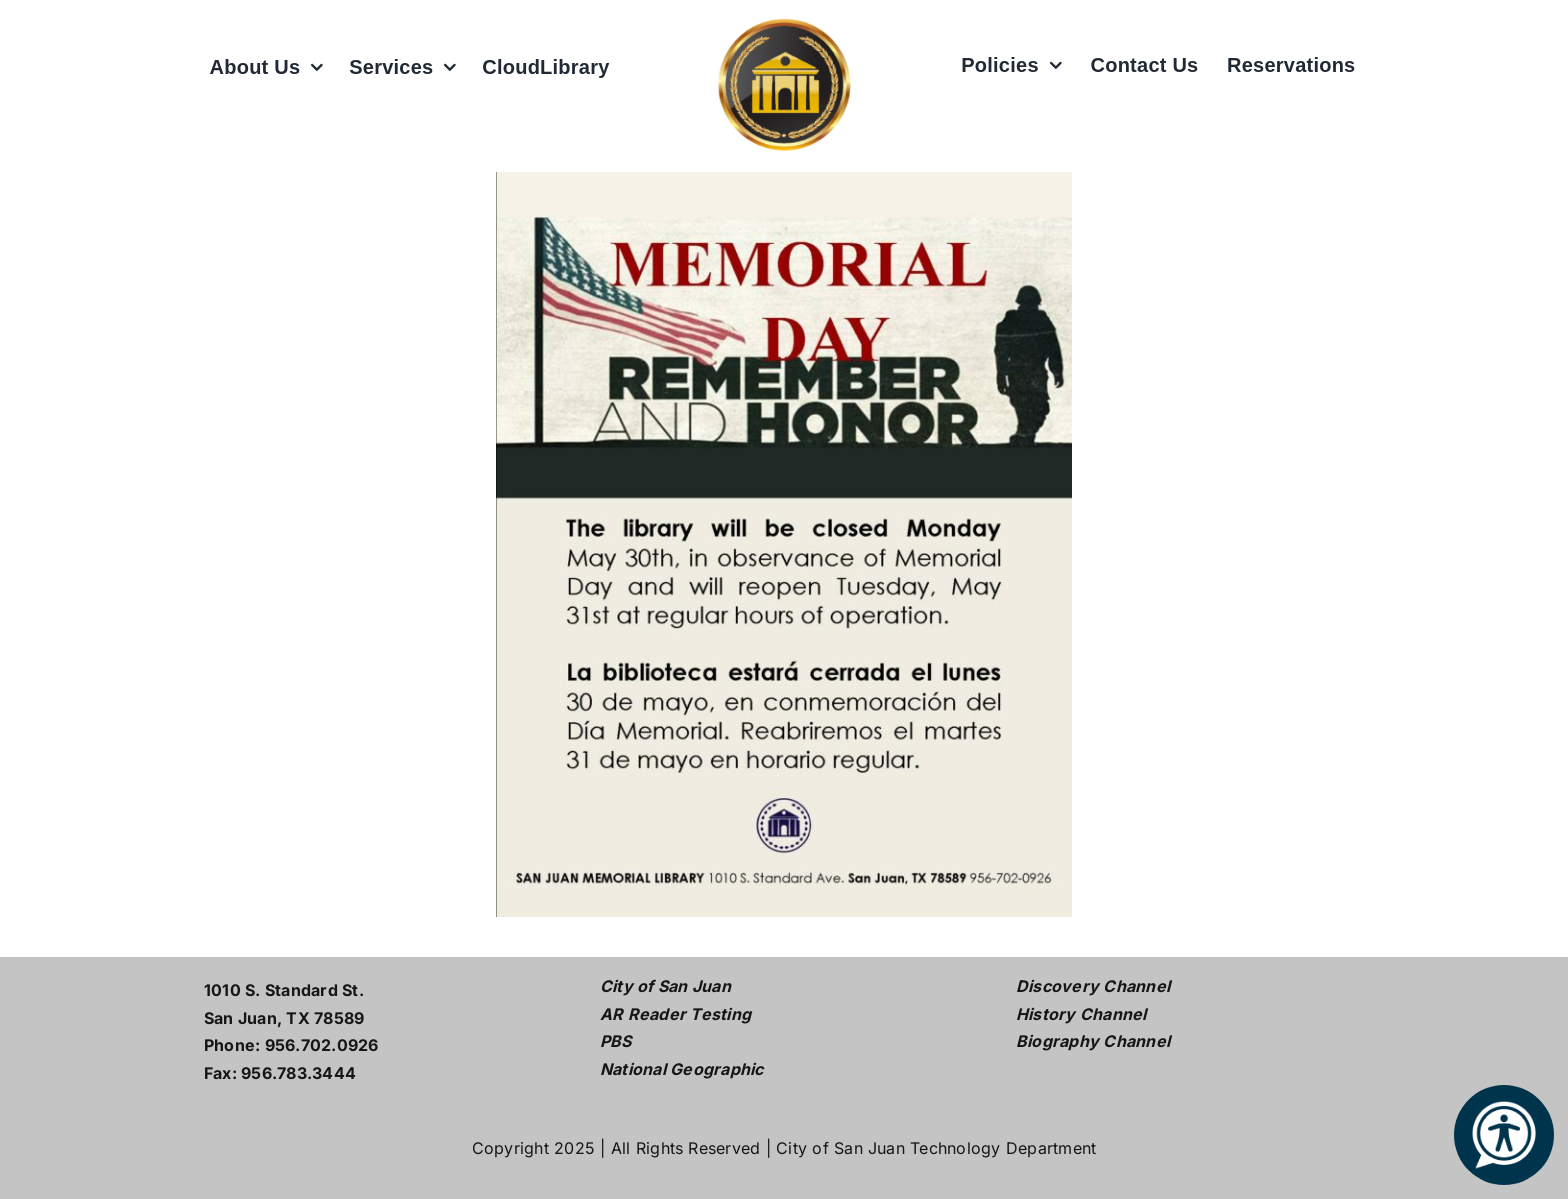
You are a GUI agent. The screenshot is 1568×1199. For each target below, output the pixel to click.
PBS (616, 1041)
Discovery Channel (1093, 986)
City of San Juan (665, 986)
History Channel (1081, 1014)
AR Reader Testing (675, 1014)
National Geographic (682, 1069)
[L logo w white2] (784, 18)
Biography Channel (1093, 1041)
